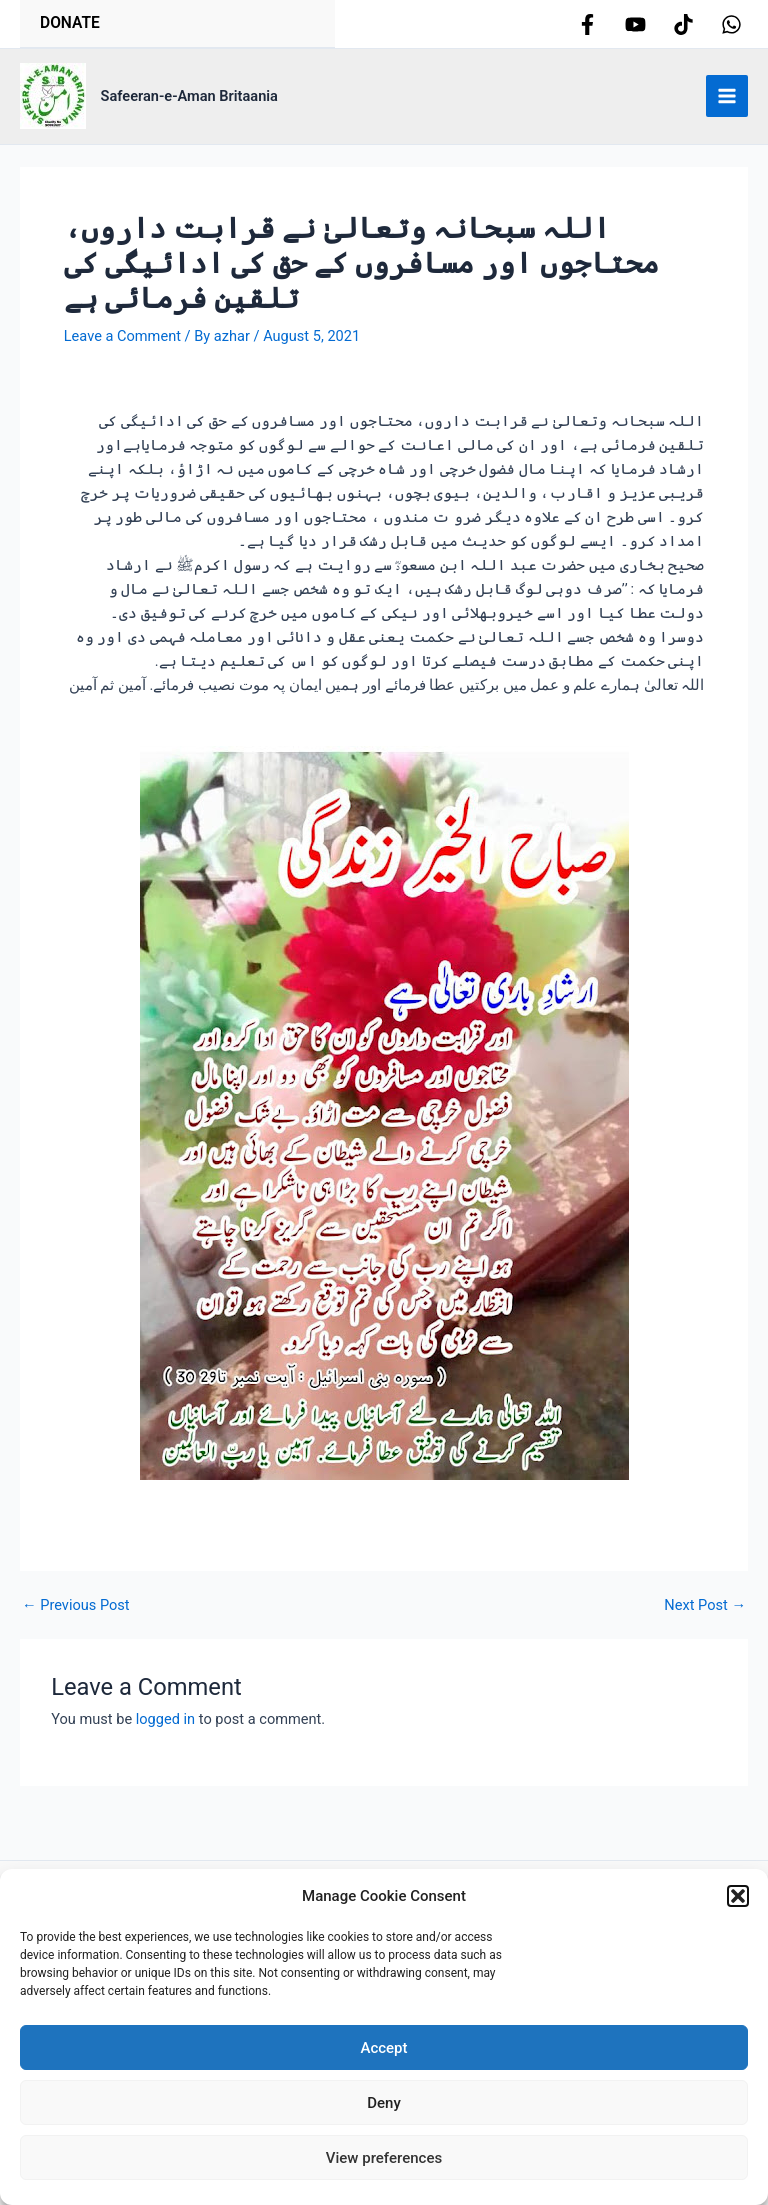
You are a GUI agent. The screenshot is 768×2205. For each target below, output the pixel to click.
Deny (384, 2103)
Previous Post (76, 1613)
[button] (738, 1896)
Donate (75, 26)
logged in (165, 1727)
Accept (383, 2048)
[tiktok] (683, 28)
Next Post (705, 1613)
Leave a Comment (122, 344)
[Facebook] (587, 28)
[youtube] (635, 28)
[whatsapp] (731, 28)
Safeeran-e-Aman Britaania (189, 104)
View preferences (384, 2158)
